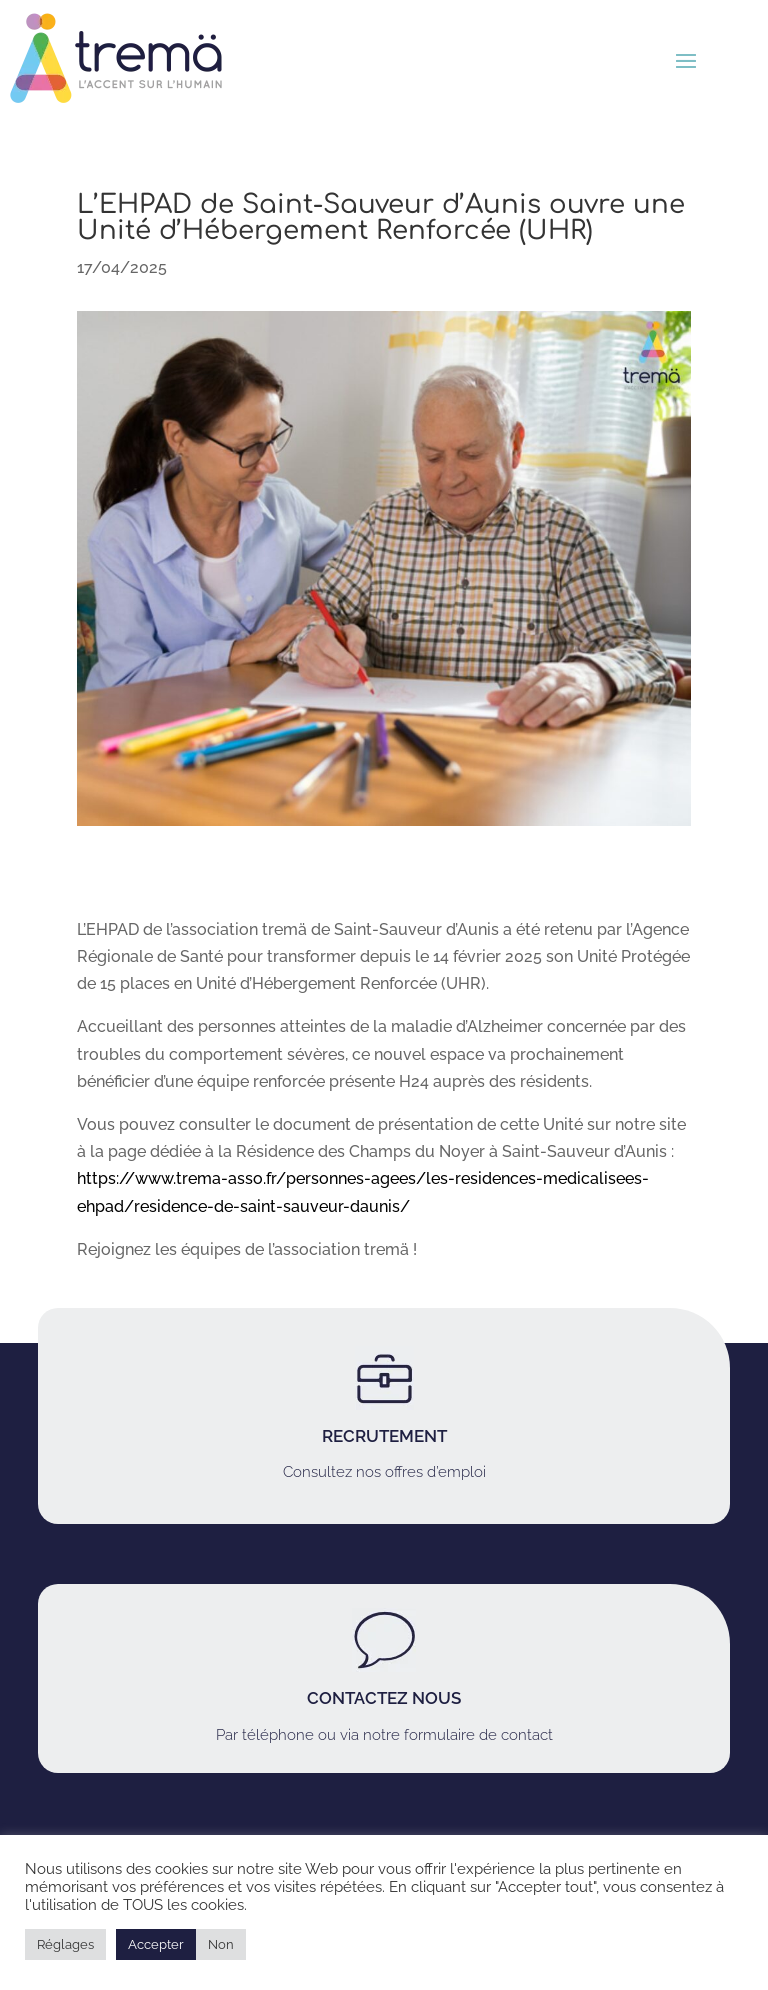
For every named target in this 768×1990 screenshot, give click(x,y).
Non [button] (221, 1944)
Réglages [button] (65, 1944)
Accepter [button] (156, 1944)
